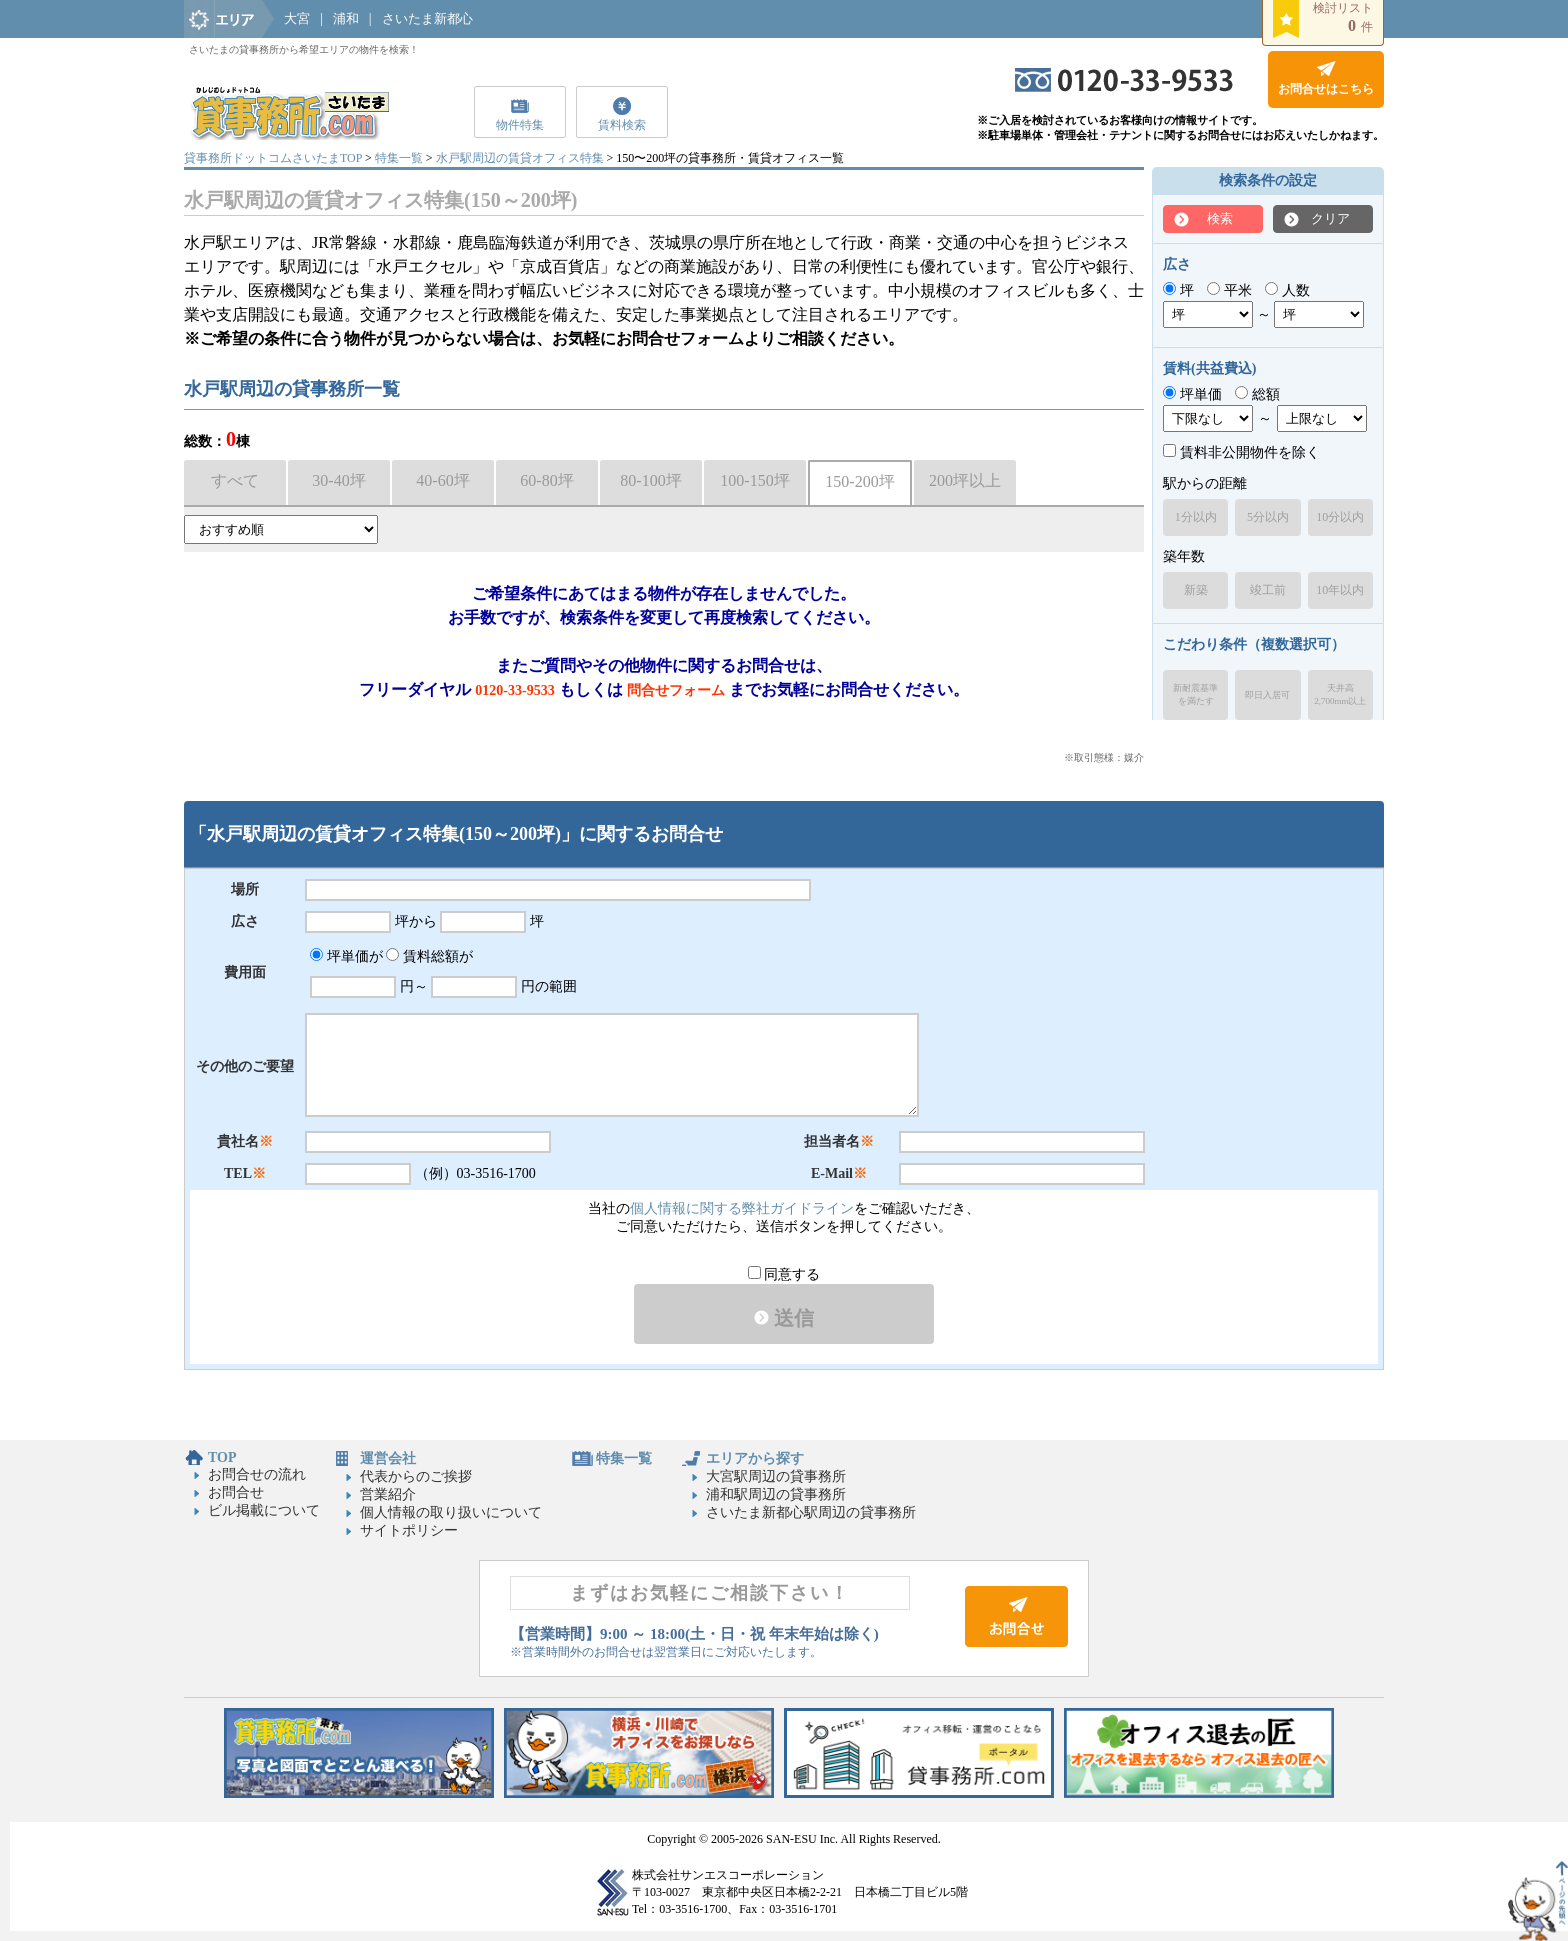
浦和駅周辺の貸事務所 (776, 1494)
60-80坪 (546, 480)
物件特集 (520, 125)
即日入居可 (1267, 695)
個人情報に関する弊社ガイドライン (742, 1208)
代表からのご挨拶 (416, 1476)
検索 (1220, 218)
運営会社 (388, 1458)
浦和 (346, 18)
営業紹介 (388, 1494)
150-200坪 (859, 481)
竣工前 (1268, 590)
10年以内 (1340, 590)
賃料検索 (622, 125)
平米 (1229, 290)
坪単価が (346, 956)
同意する (784, 1274)
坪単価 (1192, 394)
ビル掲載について (264, 1510)
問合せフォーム (676, 690)
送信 (784, 1318)
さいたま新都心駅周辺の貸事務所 (811, 1512)
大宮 (297, 18)
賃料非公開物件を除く (1241, 452)
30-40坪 (338, 480)
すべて (235, 480)
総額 (1257, 394)
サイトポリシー (409, 1530)
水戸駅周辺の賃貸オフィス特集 (520, 158)
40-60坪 (442, 480)
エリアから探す (755, 1458)
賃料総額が (429, 956)
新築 (1196, 590)
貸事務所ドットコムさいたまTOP (273, 158)
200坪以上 (965, 480)
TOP (222, 1457)
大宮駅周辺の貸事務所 (776, 1476)
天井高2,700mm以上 (1340, 694)
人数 (1287, 290)
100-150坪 (754, 480)
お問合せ (236, 1492)
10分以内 (1340, 517)
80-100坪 (650, 480)
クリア (1330, 218)
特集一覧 (399, 158)
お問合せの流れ (257, 1474)
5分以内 (1268, 517)
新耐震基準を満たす (1195, 694)
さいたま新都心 (427, 18)
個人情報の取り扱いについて (451, 1512)
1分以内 (1196, 517)
